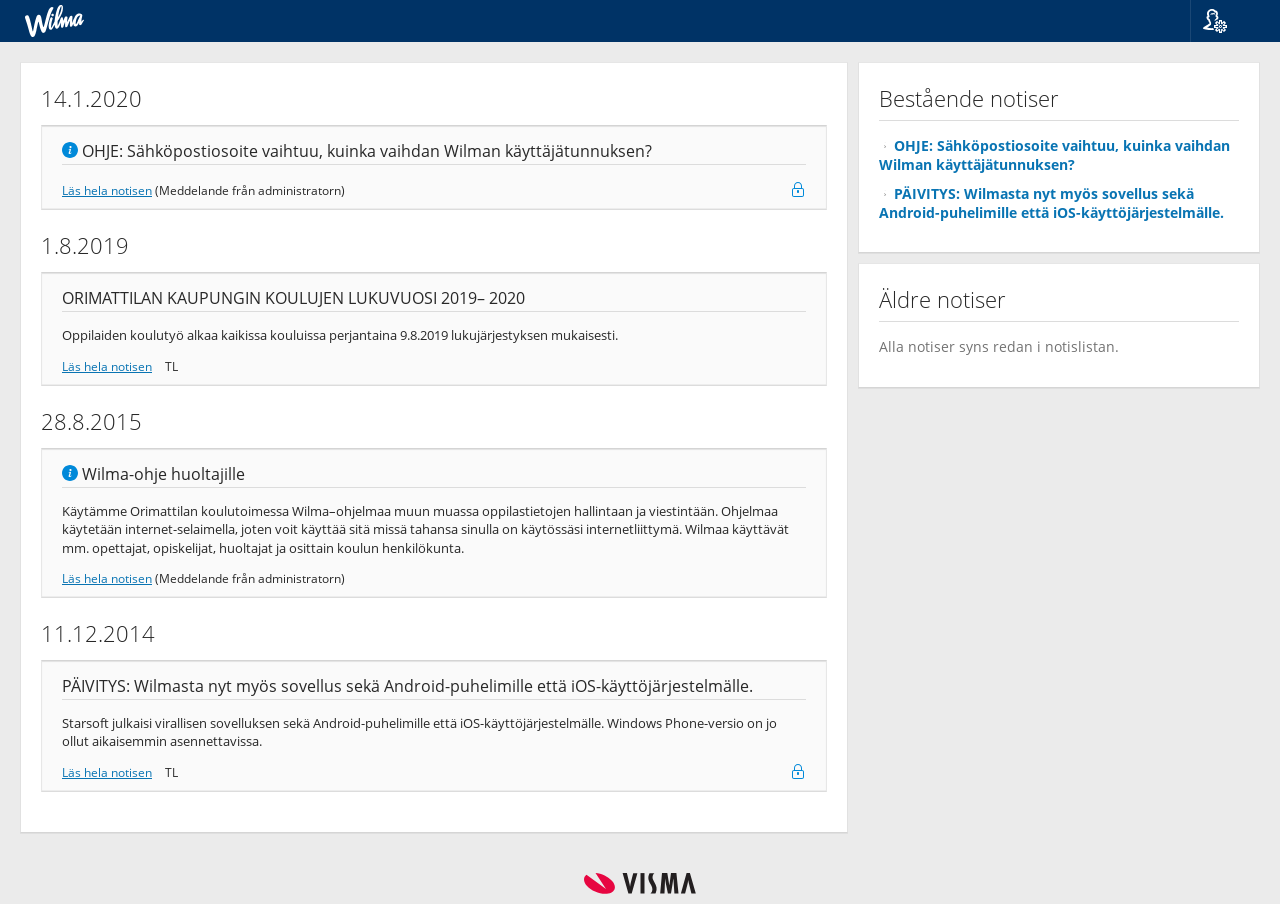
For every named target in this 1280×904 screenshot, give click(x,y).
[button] (1227, 21)
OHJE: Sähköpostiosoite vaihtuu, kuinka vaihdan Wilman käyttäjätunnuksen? (1054, 155)
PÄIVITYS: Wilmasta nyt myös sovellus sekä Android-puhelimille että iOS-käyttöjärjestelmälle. (1051, 203)
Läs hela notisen (107, 190)
